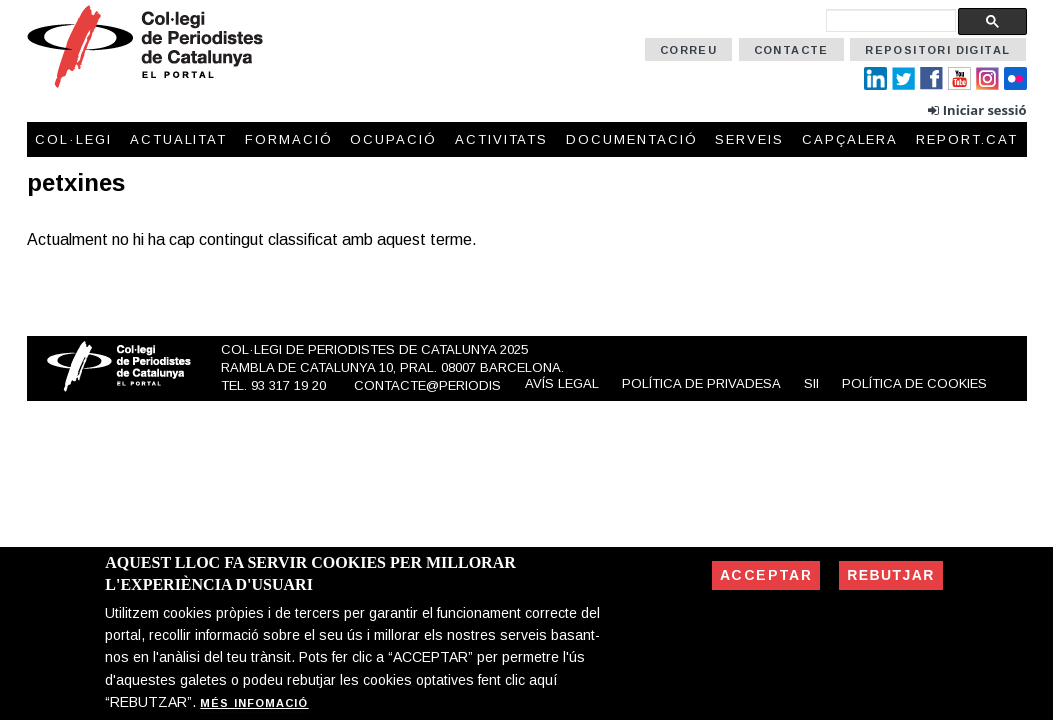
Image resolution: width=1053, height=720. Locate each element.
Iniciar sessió (985, 110)
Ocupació (393, 139)
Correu (688, 50)
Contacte (791, 50)
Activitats (502, 139)
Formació (289, 139)
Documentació (631, 139)
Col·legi (73, 139)
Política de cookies (914, 383)
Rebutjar (890, 575)
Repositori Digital (937, 50)
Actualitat (179, 139)
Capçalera (850, 139)
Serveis (749, 139)
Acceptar (766, 575)
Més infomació (254, 703)
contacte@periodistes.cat (454, 385)
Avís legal (562, 383)
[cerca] (891, 20)
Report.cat (967, 139)
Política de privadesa (701, 383)
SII (811, 383)
